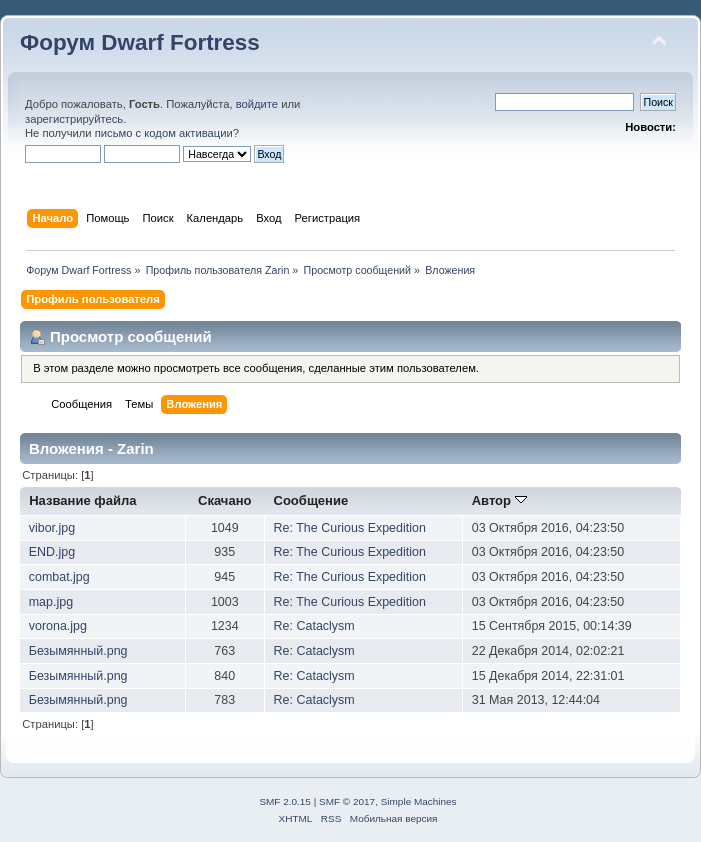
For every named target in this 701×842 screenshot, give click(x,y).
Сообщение (311, 500)
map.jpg (51, 602)
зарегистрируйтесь (74, 119)
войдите (257, 104)
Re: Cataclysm (314, 626)
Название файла (82, 500)
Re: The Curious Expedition (350, 528)
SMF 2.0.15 (285, 801)
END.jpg (52, 552)
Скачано (225, 500)
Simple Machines (419, 801)
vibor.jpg (52, 528)
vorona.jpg (58, 626)
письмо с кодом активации (164, 133)
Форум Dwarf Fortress (140, 42)
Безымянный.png (78, 651)
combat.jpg (59, 577)
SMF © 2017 (347, 801)
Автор (499, 500)
